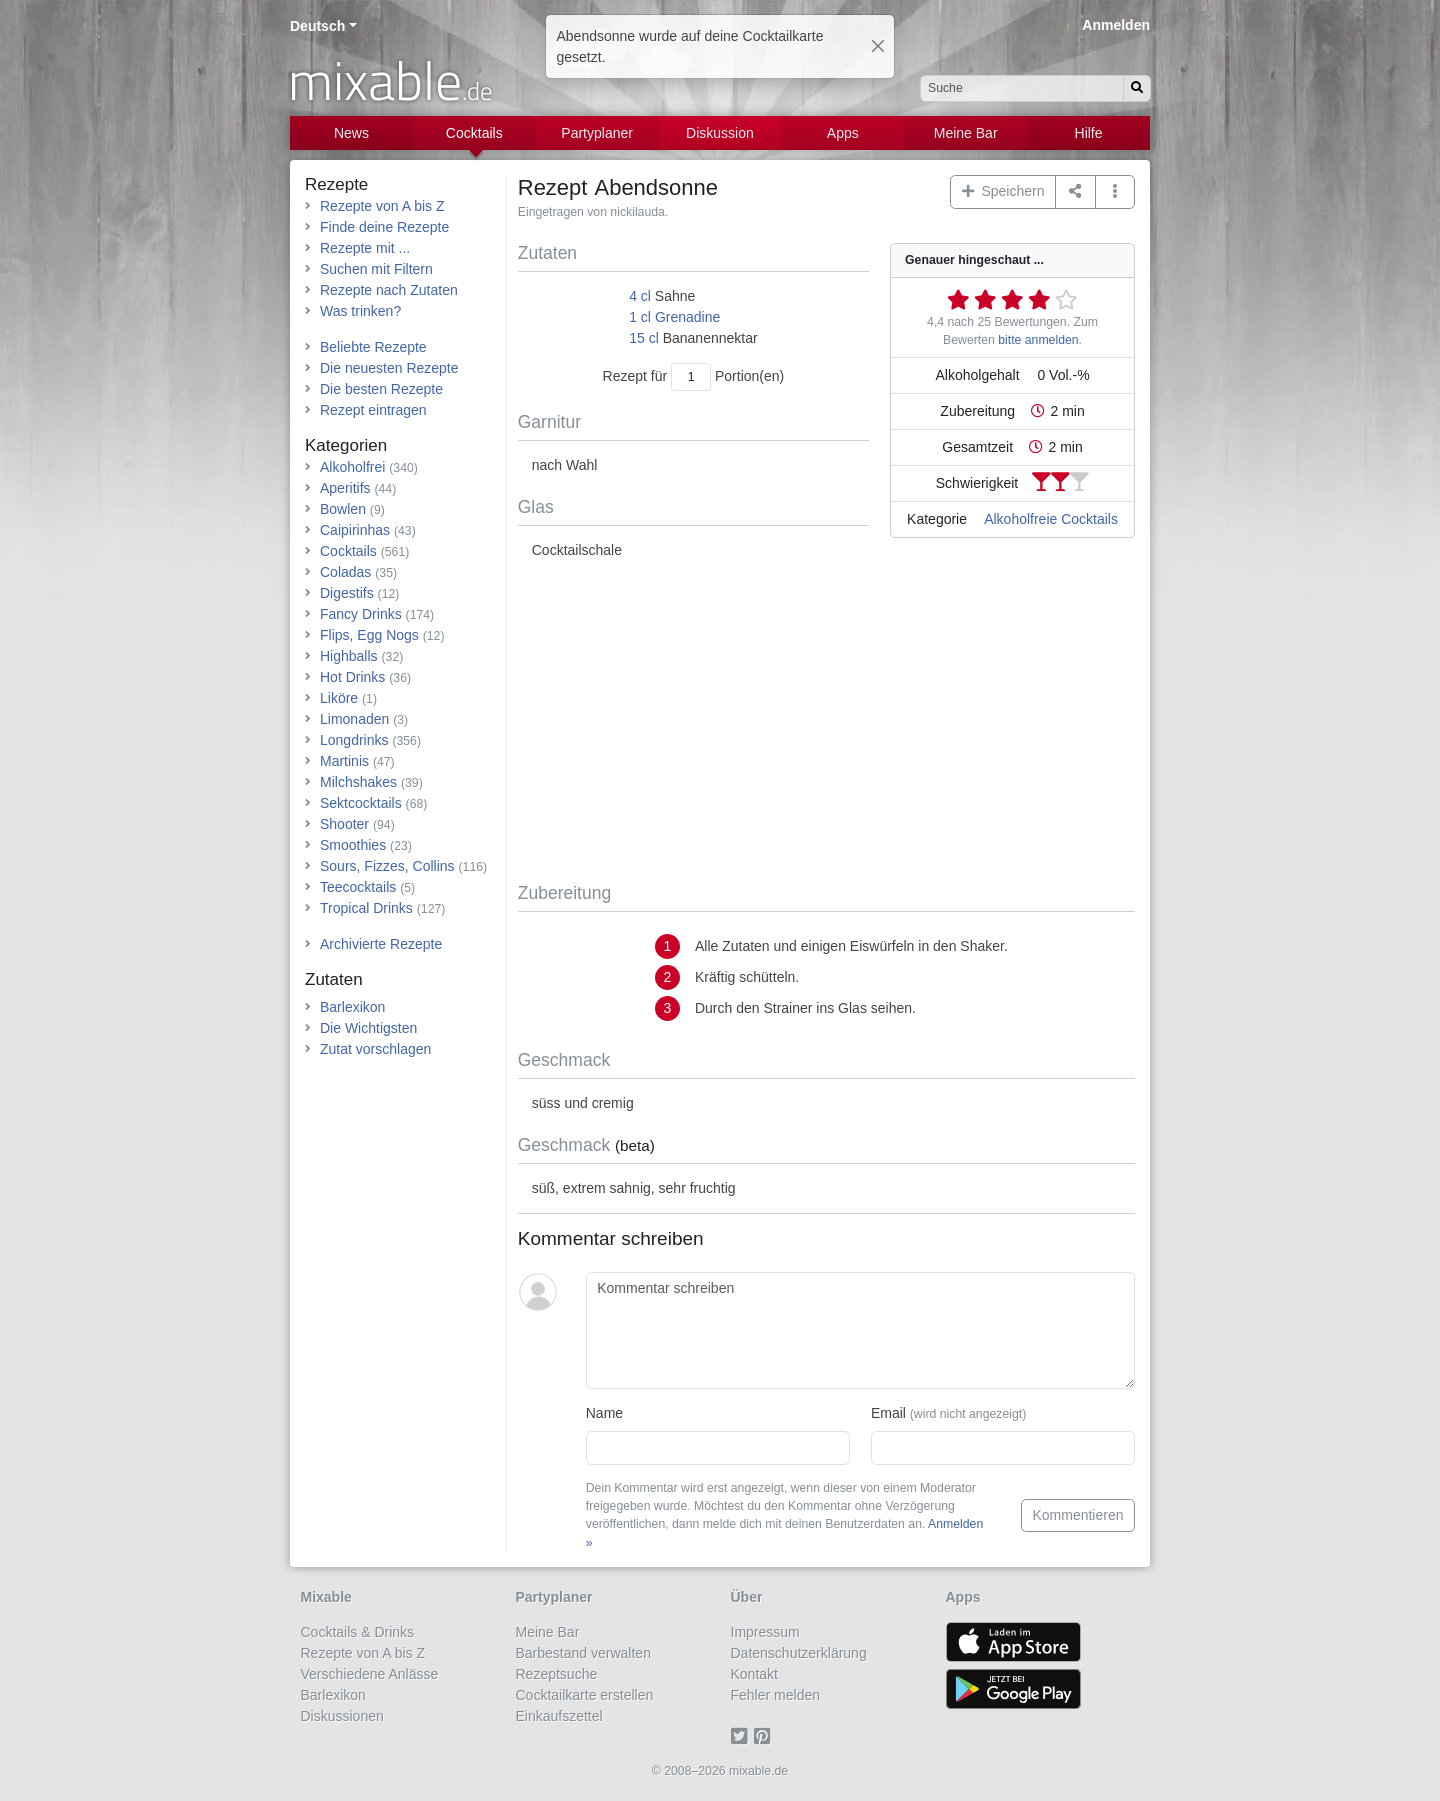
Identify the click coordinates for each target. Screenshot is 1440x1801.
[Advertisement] (826, 722)
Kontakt (754, 1674)
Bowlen (343, 509)
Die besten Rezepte (381, 389)
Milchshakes (358, 782)
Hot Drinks (352, 677)
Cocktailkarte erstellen (585, 1695)
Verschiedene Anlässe (370, 1674)
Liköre (339, 698)
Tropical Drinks (366, 908)
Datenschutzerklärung (799, 1653)
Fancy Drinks (361, 614)
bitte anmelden (1038, 340)
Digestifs (347, 593)
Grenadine (687, 317)
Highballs (349, 656)
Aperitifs (345, 488)
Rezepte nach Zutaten (389, 290)
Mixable (326, 1597)
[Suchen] (1137, 88)
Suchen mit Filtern (376, 269)
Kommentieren (1077, 1515)
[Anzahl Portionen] (691, 376)
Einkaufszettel (559, 1716)
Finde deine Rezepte (384, 227)
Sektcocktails (361, 803)
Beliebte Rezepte (373, 347)
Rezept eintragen (373, 410)
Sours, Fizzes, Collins (387, 866)
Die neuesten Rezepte (389, 368)
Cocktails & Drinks (358, 1632)
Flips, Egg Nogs (369, 635)
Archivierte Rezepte (381, 944)
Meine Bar (966, 133)
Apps (843, 133)
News (351, 133)
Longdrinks (354, 740)
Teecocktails (358, 887)
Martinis (344, 761)
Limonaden (354, 719)
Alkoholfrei (352, 467)
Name (604, 1413)
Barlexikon (352, 1007)
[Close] (878, 46)
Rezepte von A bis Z (382, 206)
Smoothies (353, 845)
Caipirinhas (355, 530)
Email (948, 1413)
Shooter (344, 824)
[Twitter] (742, 1737)
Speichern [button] (1003, 191)
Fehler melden (776, 1695)
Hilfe (1089, 133)
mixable (390, 80)
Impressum (765, 1632)
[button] (1115, 192)
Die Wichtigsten (368, 1028)
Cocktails (474, 133)
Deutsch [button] (317, 26)
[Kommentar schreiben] (860, 1331)
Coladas (345, 572)
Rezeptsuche (557, 1674)
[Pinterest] (765, 1737)
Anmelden (1116, 25)
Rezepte (336, 184)
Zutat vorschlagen (375, 1049)
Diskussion (720, 133)
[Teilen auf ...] (1075, 192)
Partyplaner (597, 133)
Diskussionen (342, 1716)
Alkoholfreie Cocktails (1051, 519)
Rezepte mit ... (365, 248)
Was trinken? (360, 311)
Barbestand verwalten (583, 1653)
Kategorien (346, 445)
